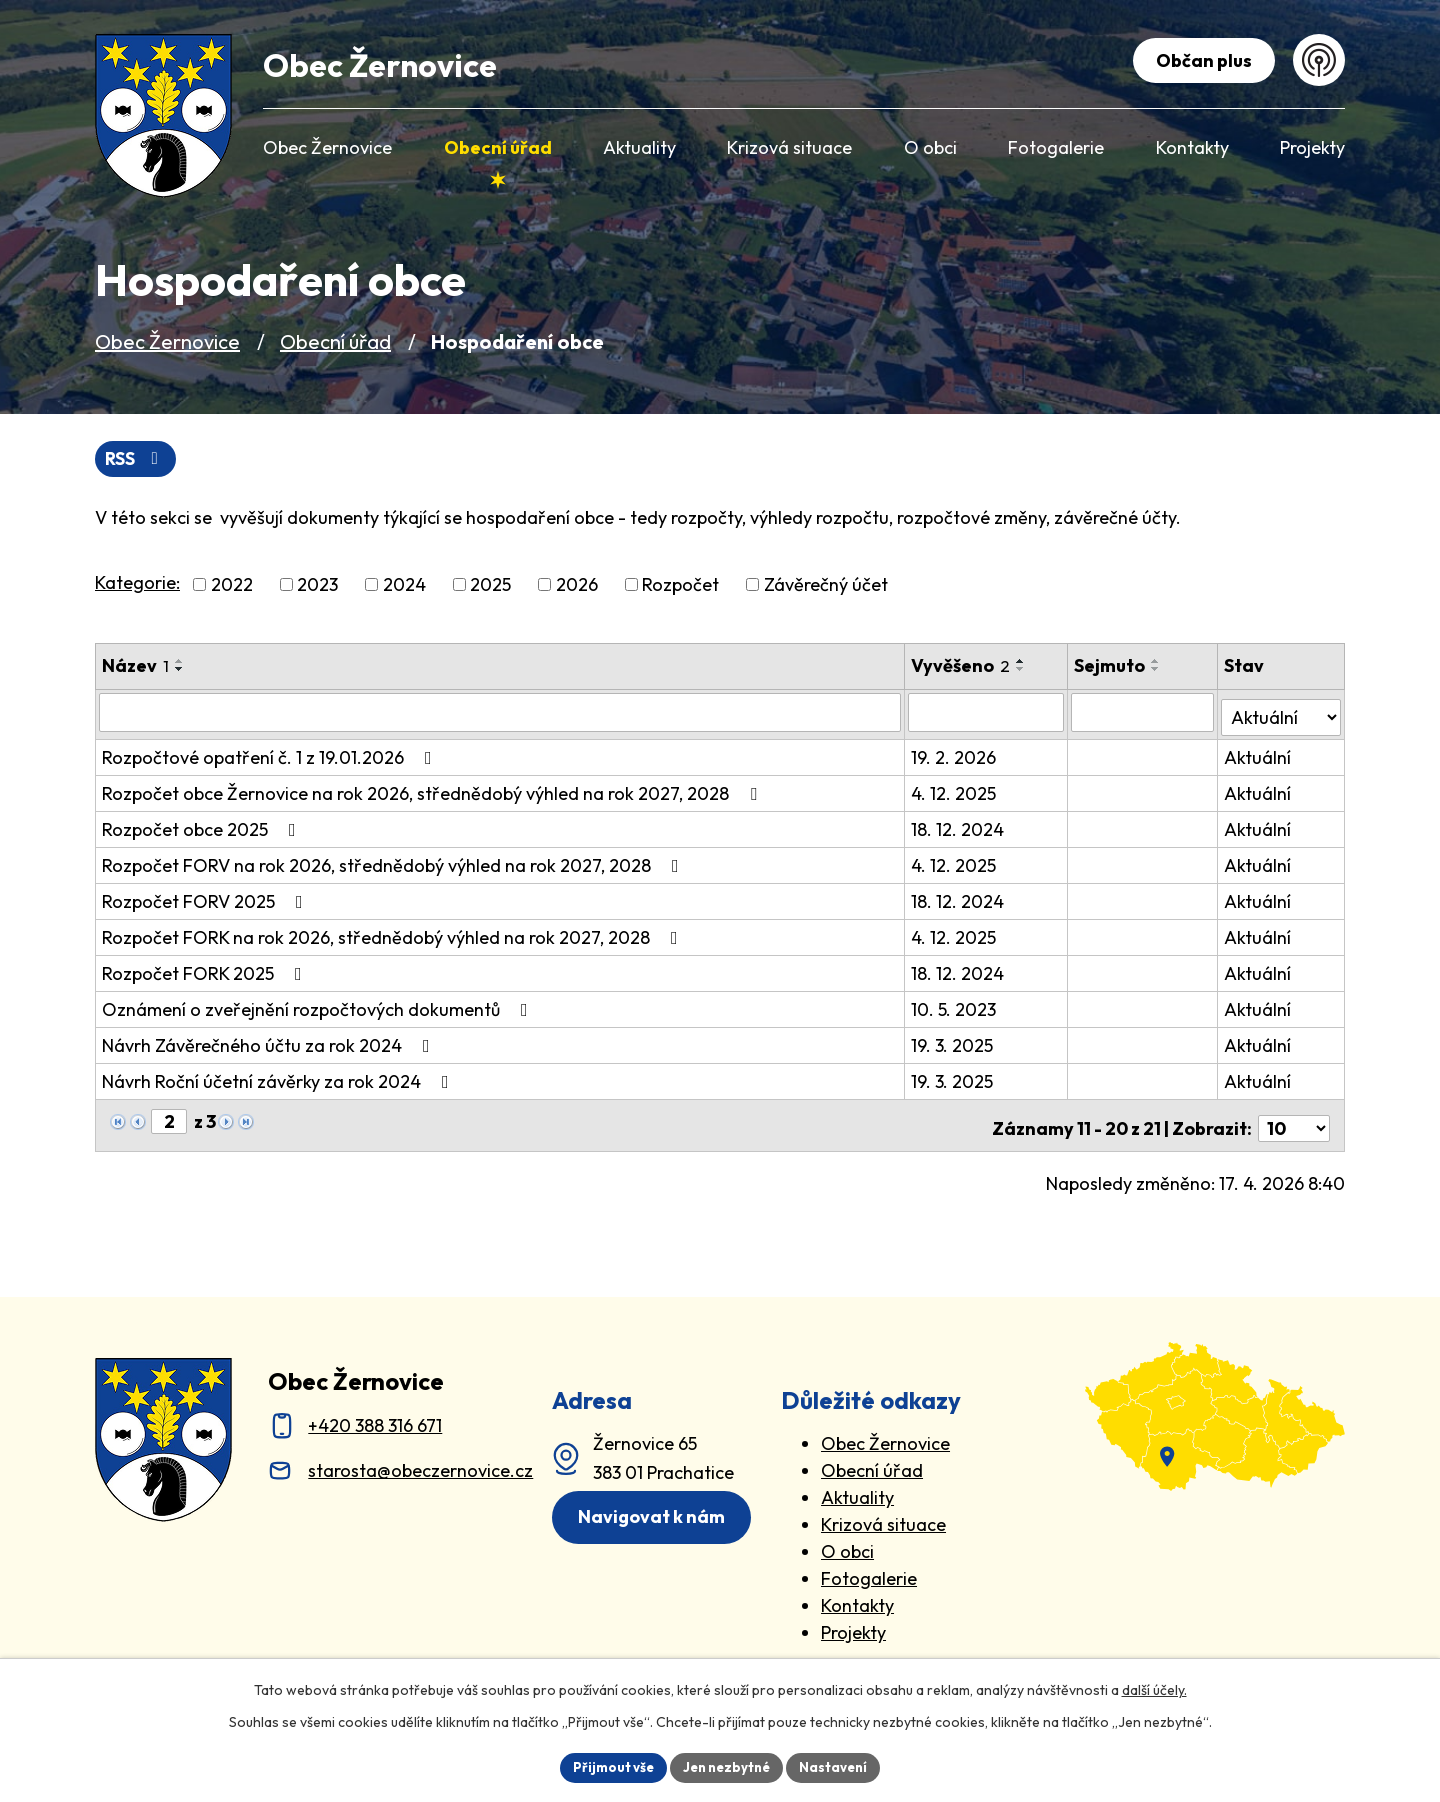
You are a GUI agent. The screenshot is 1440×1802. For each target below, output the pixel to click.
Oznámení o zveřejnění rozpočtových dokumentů (319, 1006)
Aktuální (1258, 754)
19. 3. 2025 (954, 1042)
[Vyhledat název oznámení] (501, 714)
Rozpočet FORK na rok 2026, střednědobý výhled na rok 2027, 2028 (394, 934)
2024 (404, 586)
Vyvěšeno (962, 667)
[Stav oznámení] (1281, 713)
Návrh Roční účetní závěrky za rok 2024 (279, 1078)
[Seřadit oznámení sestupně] (180, 671)
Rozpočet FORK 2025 (206, 970)
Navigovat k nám (657, 1509)
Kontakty (857, 1596)
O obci (847, 1542)
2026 (577, 586)
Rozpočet (680, 586)
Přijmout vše (606, 1766)
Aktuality (857, 1488)
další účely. (1154, 1688)
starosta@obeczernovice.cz (420, 1461)
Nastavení (840, 1766)
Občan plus (1200, 60)
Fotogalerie (869, 1569)
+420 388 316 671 (375, 1416)
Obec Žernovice (167, 341)
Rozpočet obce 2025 (203, 826)
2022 (232, 586)
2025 (490, 586)
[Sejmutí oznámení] (1144, 714)
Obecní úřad (335, 341)
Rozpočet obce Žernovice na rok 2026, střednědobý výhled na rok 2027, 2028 (433, 790)
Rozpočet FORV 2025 (206, 898)
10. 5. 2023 (955, 1006)
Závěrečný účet (826, 586)
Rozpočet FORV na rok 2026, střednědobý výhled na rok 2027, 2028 (394, 862)
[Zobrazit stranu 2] (169, 1118)
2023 (317, 586)
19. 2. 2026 (955, 754)
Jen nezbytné (727, 1766)
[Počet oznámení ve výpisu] (1294, 1119)
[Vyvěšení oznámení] (988, 714)
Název (135, 667)
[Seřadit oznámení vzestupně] (180, 663)
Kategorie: (137, 584)
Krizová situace (883, 1515)
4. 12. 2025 (955, 790)
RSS (137, 459)
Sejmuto (1111, 667)
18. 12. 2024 (959, 826)
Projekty (853, 1623)
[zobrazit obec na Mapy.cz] (1215, 1407)
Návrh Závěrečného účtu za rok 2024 (270, 1042)
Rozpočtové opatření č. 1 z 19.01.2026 (271, 754)
